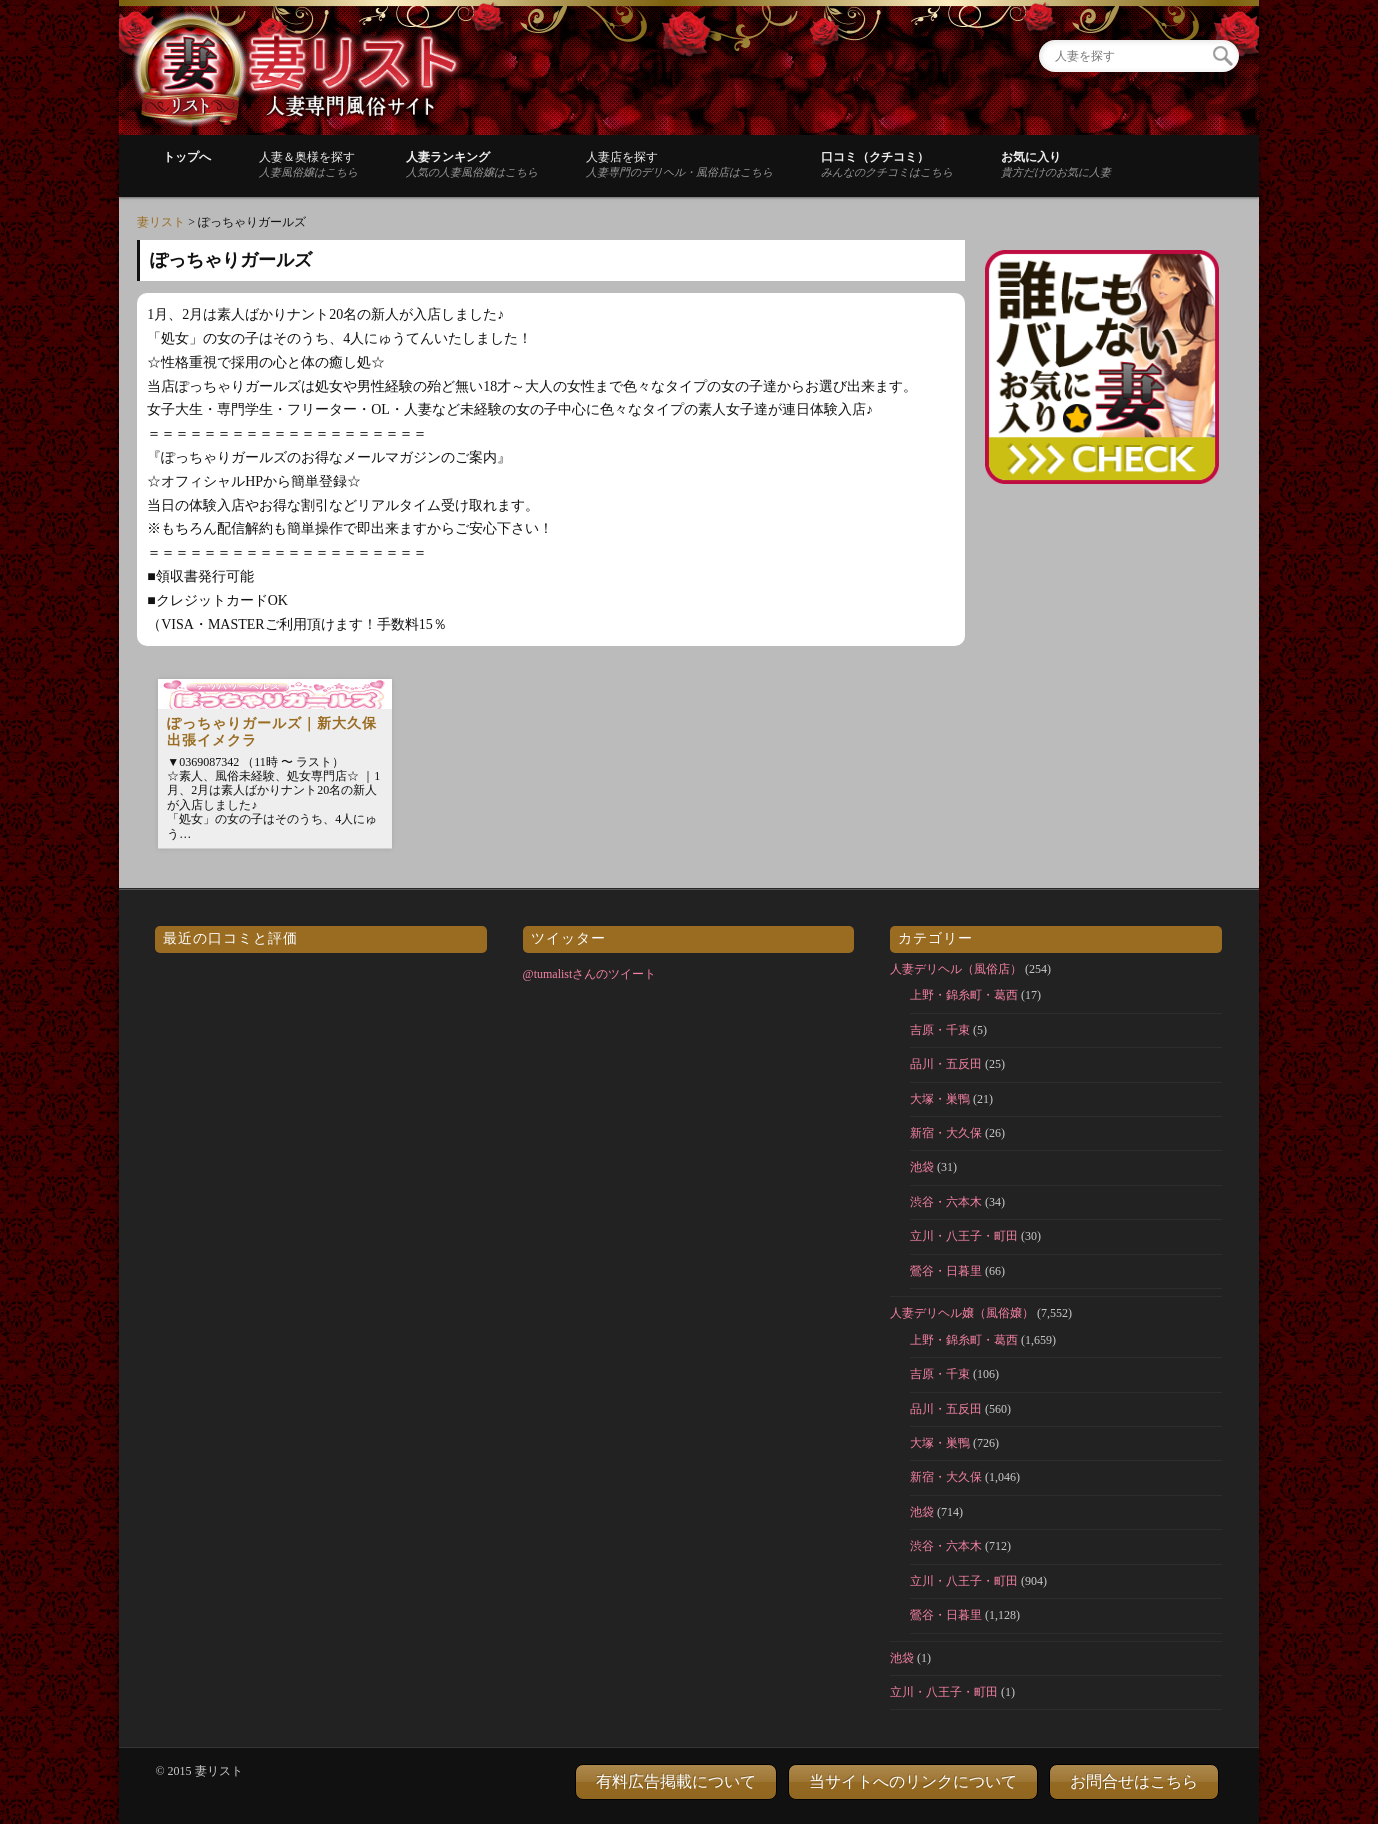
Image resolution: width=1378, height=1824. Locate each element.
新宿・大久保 (946, 1133)
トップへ (187, 157)
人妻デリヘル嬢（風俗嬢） (962, 1313)
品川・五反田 (946, 1064)
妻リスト (161, 222)
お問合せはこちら (1134, 1781)
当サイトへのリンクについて (913, 1781)
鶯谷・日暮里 (946, 1271)
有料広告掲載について (676, 1781)
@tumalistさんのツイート (590, 974)
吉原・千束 (940, 1030)
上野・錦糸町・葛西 (964, 995)
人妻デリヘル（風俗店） (956, 969)
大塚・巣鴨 (940, 1099)
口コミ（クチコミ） (887, 164)
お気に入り (1056, 164)
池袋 (922, 1167)
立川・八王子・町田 (964, 1236)
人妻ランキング (472, 164)
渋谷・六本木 (946, 1202)
